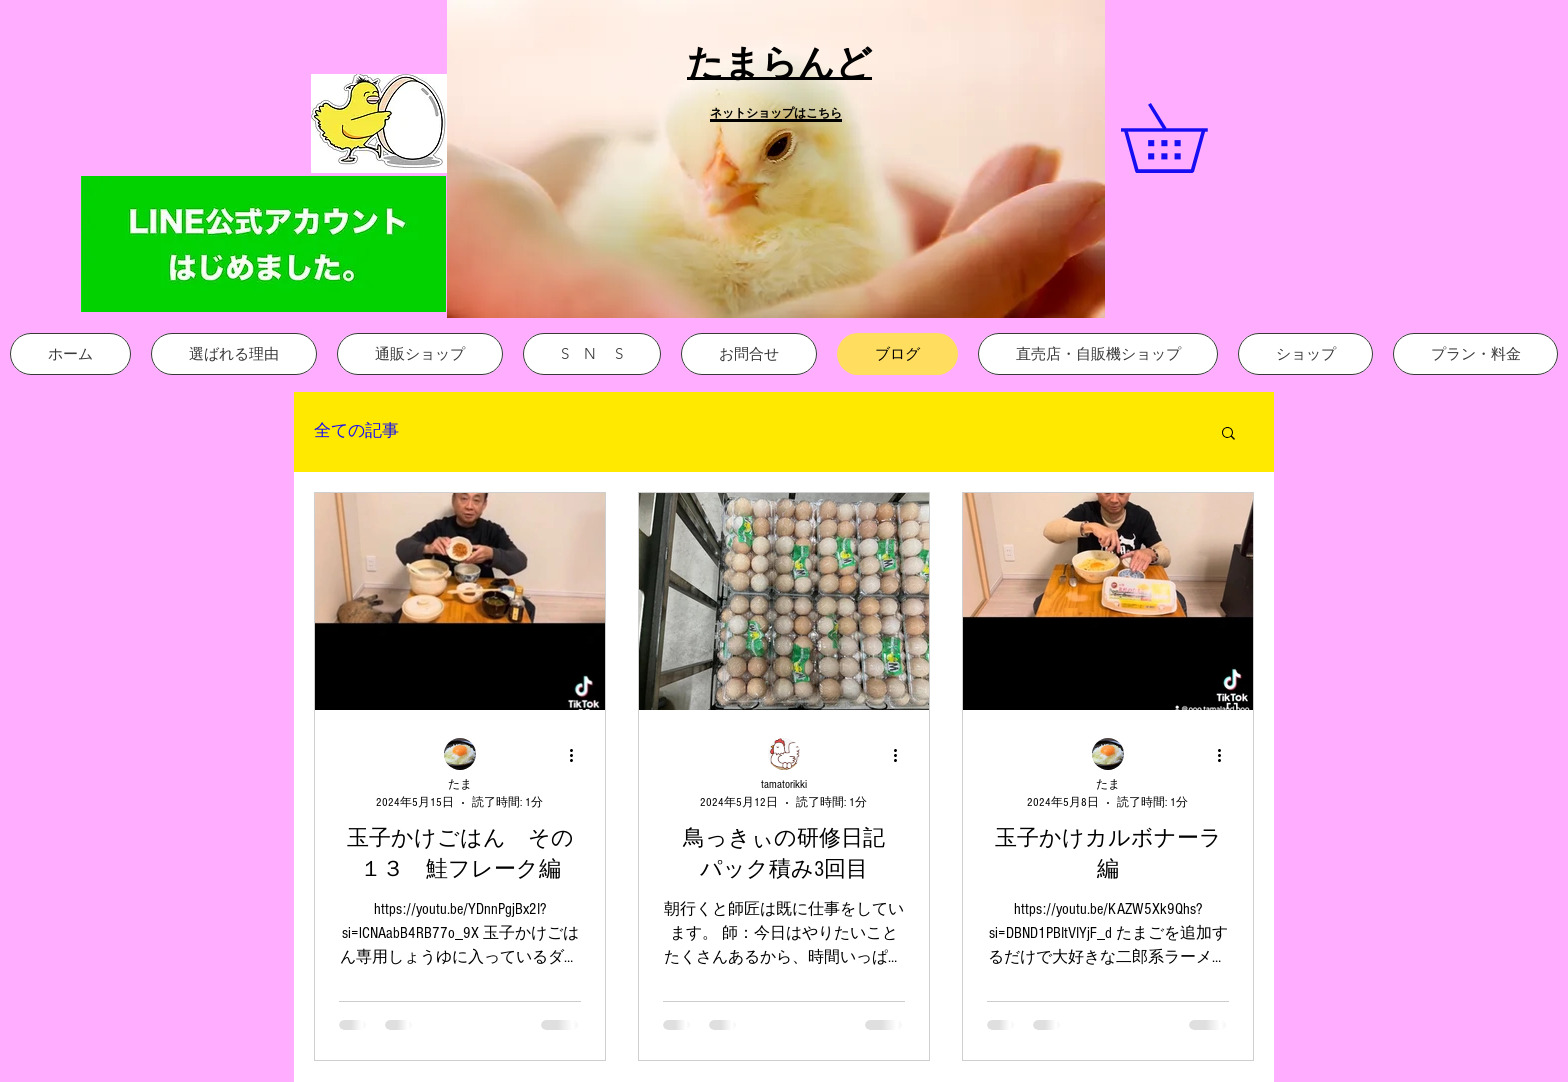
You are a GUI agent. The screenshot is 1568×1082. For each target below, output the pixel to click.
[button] (776, 159)
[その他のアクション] (578, 755)
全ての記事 (356, 431)
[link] (1197, 138)
